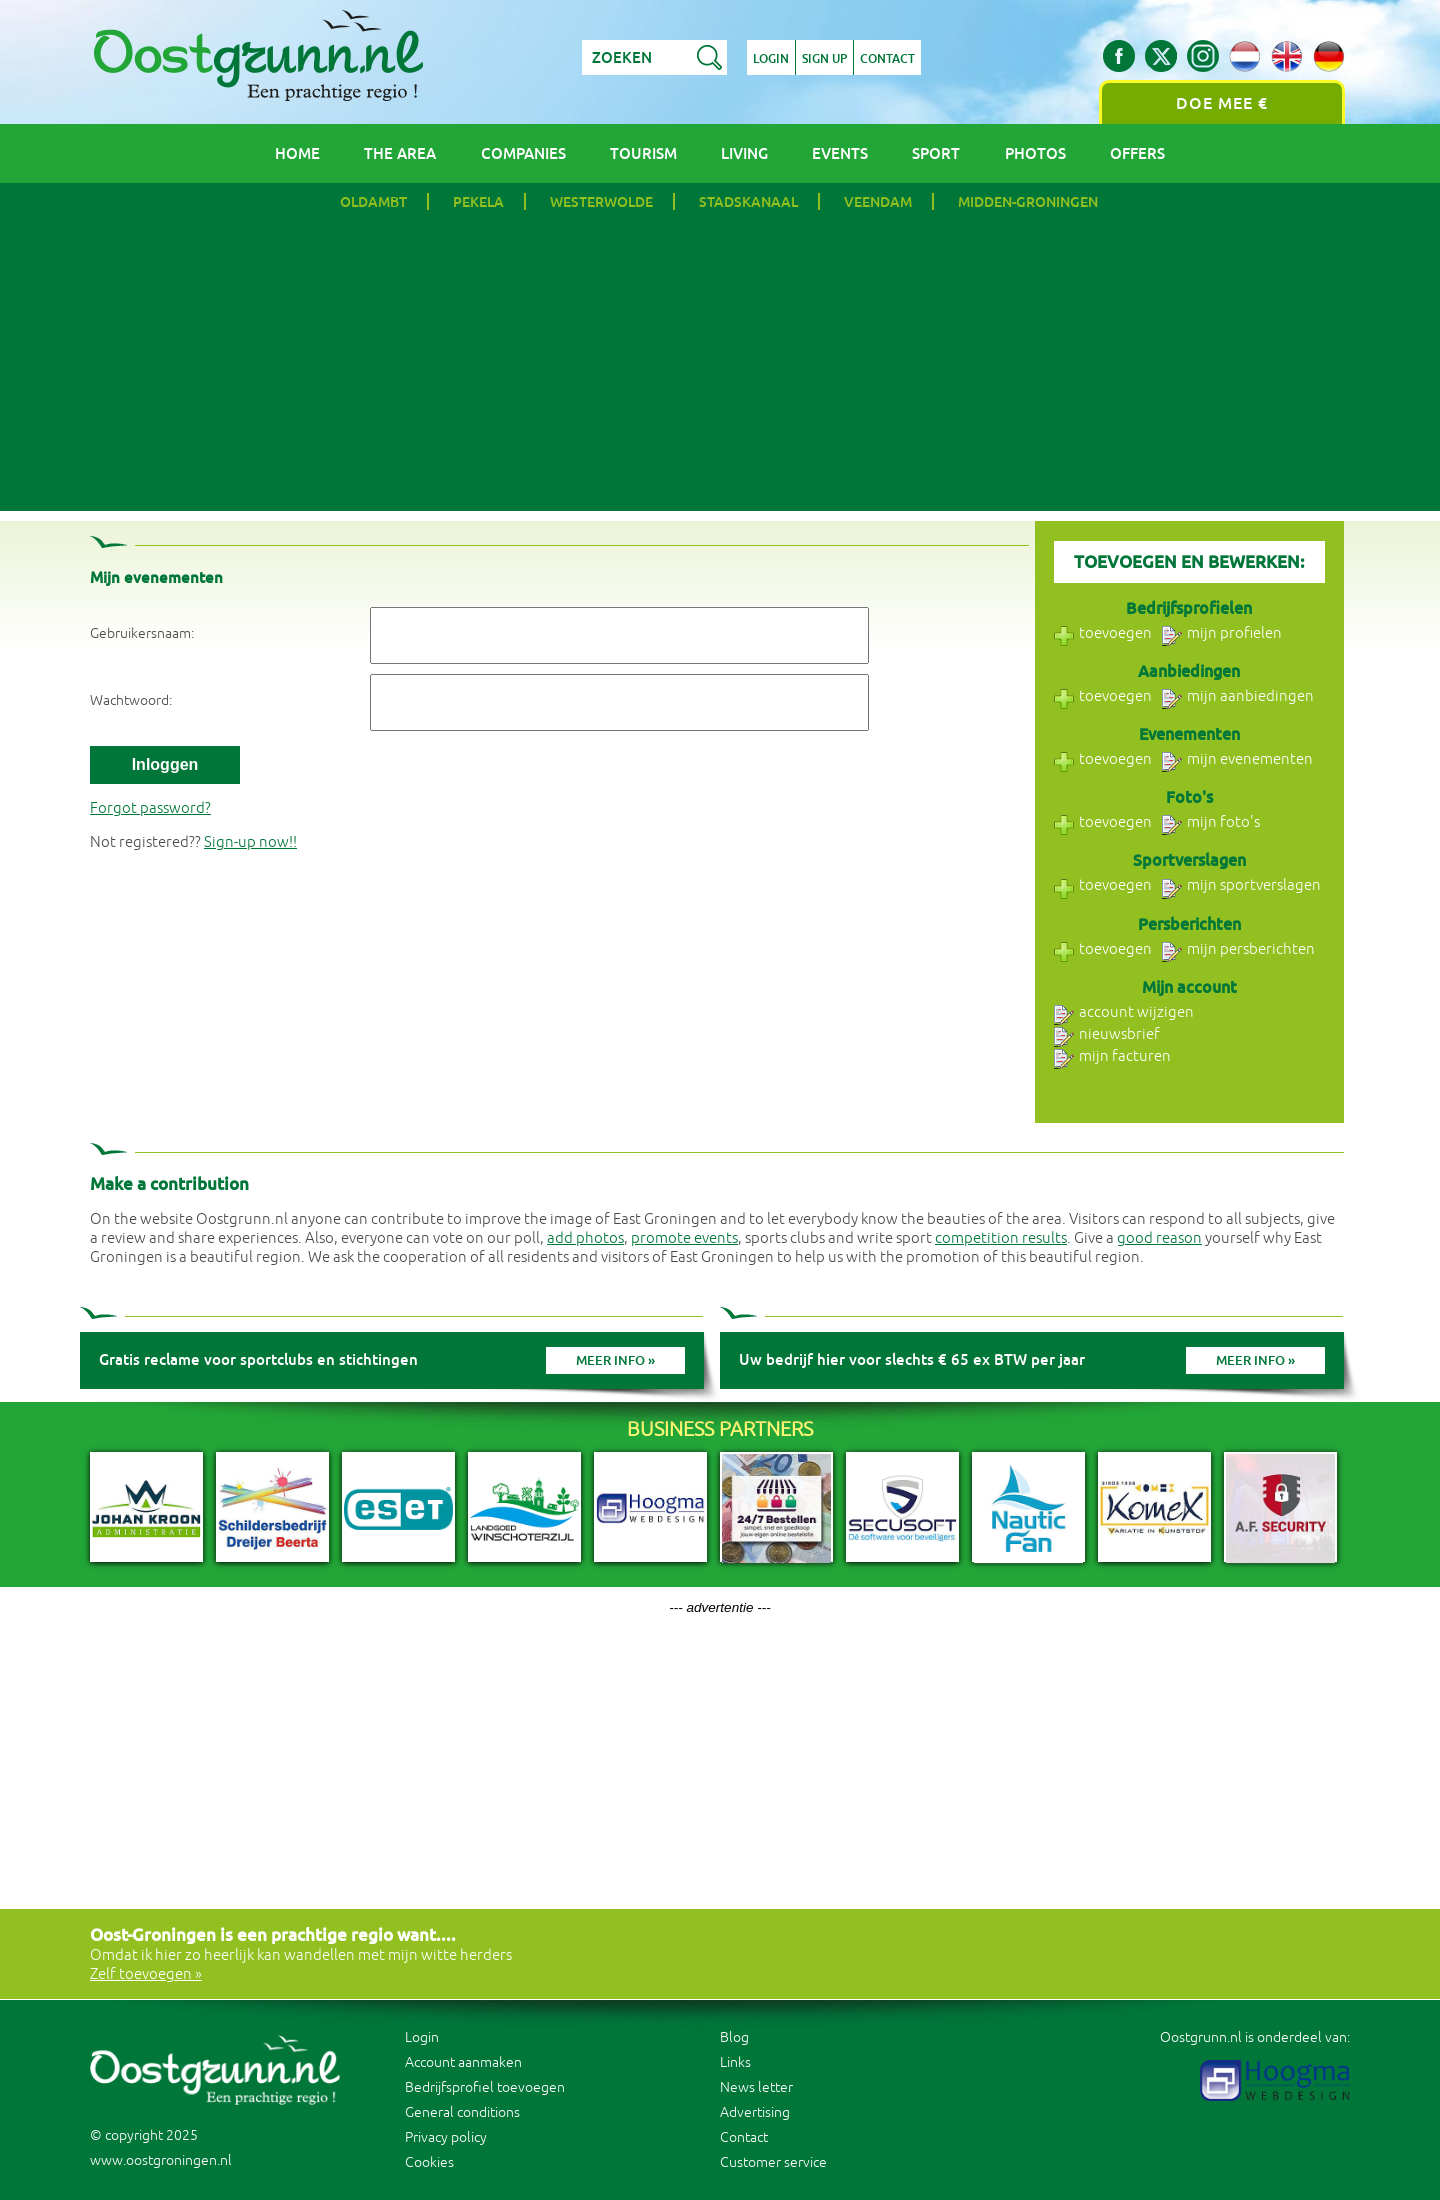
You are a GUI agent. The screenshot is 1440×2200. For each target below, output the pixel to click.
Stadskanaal (748, 202)
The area (400, 153)
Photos (1035, 153)
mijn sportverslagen (1241, 885)
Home (297, 153)
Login (771, 59)
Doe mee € (1222, 103)
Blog (734, 2037)
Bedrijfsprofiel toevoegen (485, 2087)
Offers (1137, 153)
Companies (523, 153)
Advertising (755, 2112)
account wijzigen (1124, 1012)
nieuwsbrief (1107, 1034)
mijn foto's (1211, 822)
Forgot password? (150, 808)
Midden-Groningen (1028, 202)
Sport (936, 153)
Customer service (773, 2162)
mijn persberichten (1238, 949)
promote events (684, 1238)
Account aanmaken (463, 2062)
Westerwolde (601, 202)
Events (840, 153)
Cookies (429, 2162)
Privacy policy (446, 2137)
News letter (756, 2087)
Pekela (478, 202)
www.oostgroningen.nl (161, 2160)
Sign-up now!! (250, 842)
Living (744, 153)
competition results (1001, 1238)
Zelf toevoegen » (146, 1974)
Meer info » (615, 1360)
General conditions (462, 2112)
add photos (585, 1238)
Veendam (878, 202)
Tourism (643, 153)
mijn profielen (1222, 633)
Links (735, 2062)
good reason (1159, 1238)
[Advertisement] (720, 371)
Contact (887, 59)
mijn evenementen (1237, 759)
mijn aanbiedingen (1238, 696)
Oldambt (373, 202)
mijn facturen (1112, 1056)
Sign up (824, 59)
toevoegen (1103, 633)
